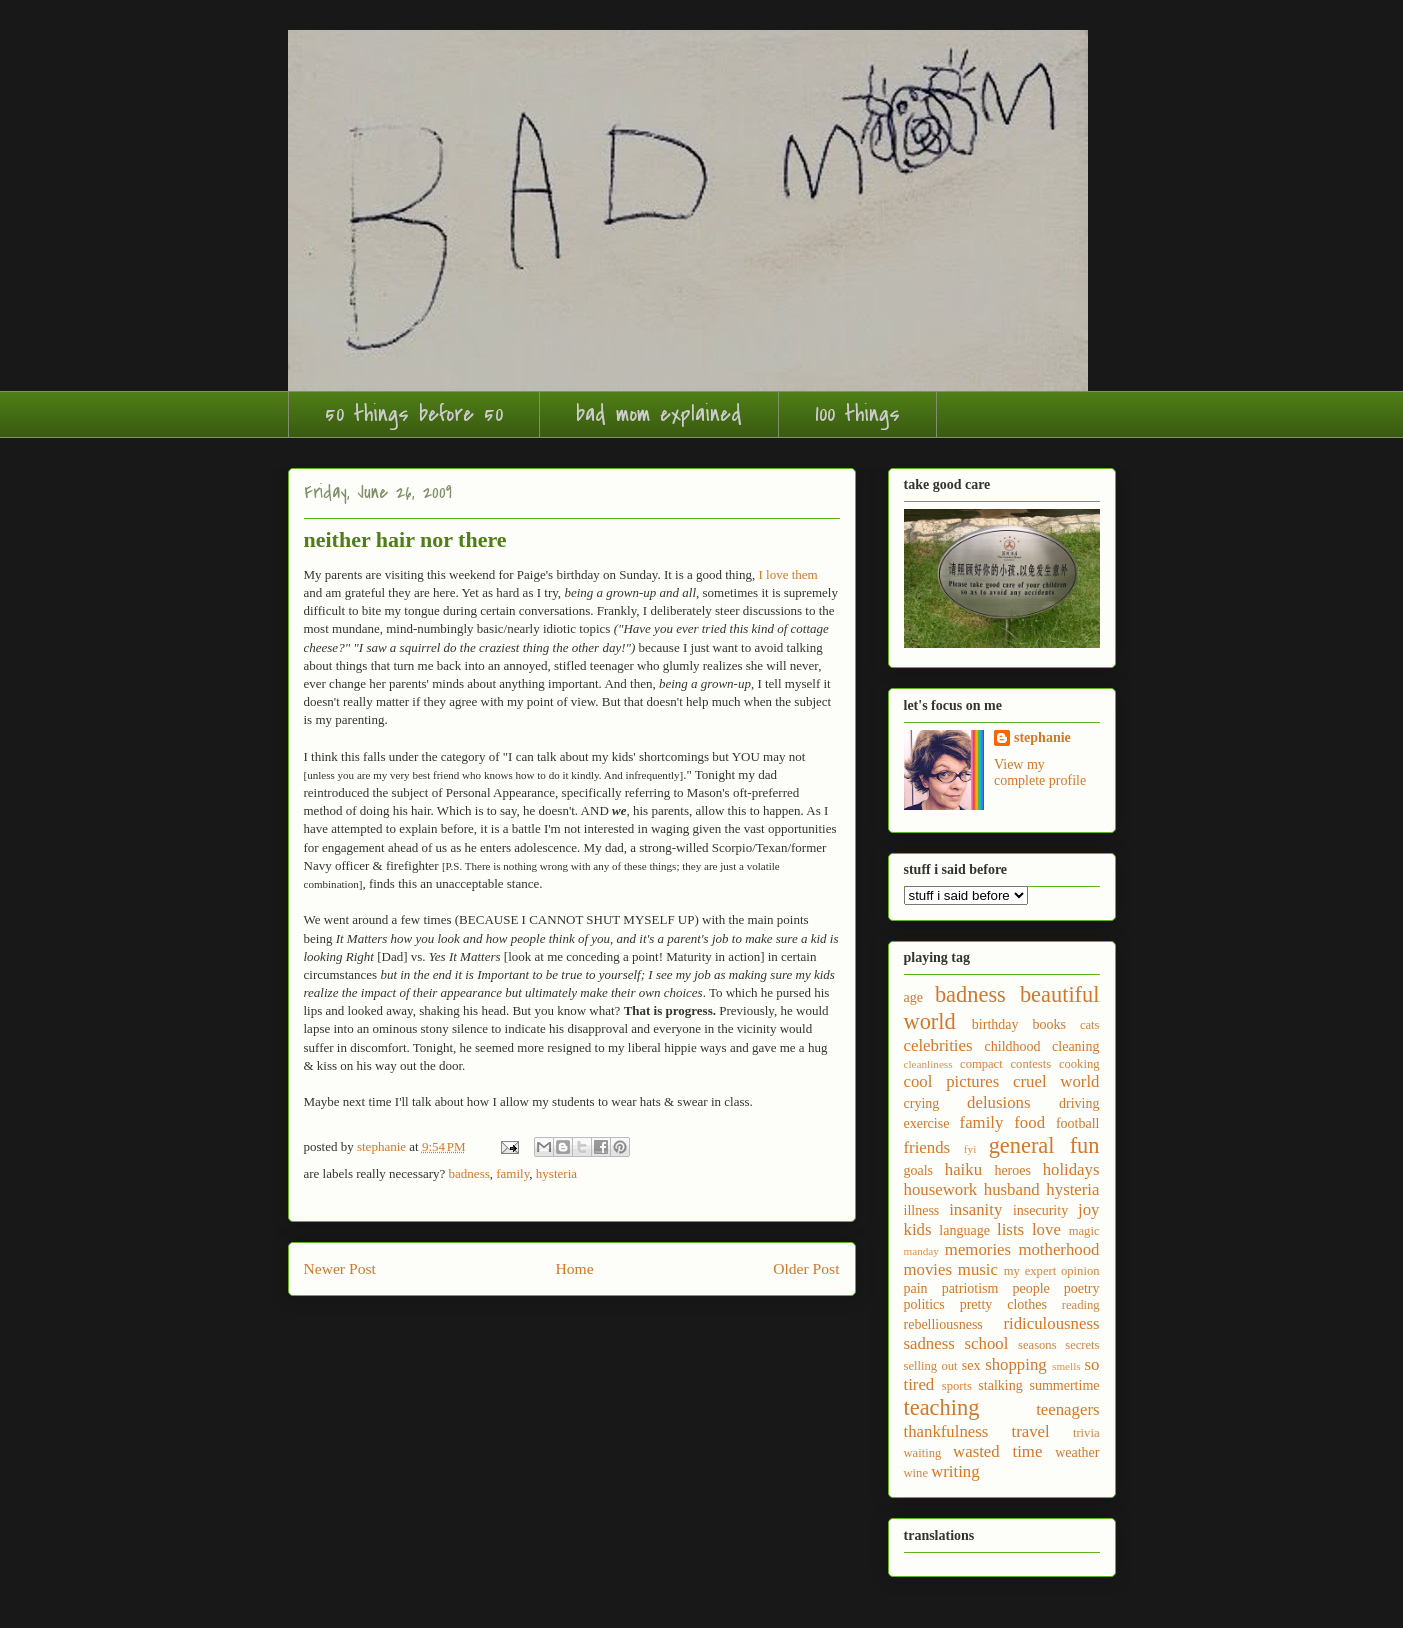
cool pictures (952, 1081)
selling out (931, 1366)
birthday (995, 1024)
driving (1079, 1103)
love (1046, 1229)
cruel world (1056, 1081)
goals (919, 1170)
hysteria (556, 1173)
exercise (927, 1123)
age (913, 997)
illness (922, 1210)
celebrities (938, 1045)
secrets (1082, 1345)
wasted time (997, 1451)
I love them (787, 574)
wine (916, 1473)
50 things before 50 (414, 414)
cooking (1079, 1064)
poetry (1082, 1288)
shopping (1016, 1364)
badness (469, 1173)
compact (981, 1064)
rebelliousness (943, 1324)
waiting (923, 1453)
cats (1090, 1025)
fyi (970, 1149)
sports (957, 1386)
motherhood (1058, 1249)
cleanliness (928, 1064)
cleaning (1075, 1046)
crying (922, 1103)
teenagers (1067, 1409)
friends (927, 1147)
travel (1031, 1431)
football (1078, 1123)
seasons (1037, 1345)
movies (928, 1269)
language (964, 1230)
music (978, 1269)
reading (1081, 1305)
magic (1084, 1231)
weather (1077, 1452)
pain (916, 1288)
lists (1010, 1229)
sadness (929, 1343)
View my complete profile (1040, 772)
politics (924, 1304)
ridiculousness (1051, 1323)
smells (1066, 1366)
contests (1031, 1064)
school (987, 1343)
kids (918, 1229)
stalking (1000, 1385)
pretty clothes (1003, 1304)
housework (941, 1189)
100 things (857, 414)
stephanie (1042, 737)
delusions (998, 1102)
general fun (1044, 1145)
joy (1088, 1209)
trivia (1086, 1433)
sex (971, 1365)
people (1030, 1288)
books (1048, 1024)
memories (978, 1249)
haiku (963, 1169)
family (512, 1173)
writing (955, 1471)
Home (574, 1268)
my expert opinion (1052, 1271)
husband (1012, 1189)
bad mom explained (659, 414)
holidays (1071, 1169)
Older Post (806, 1268)
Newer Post (340, 1268)
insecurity (1040, 1210)
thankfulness (946, 1431)
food (1029, 1122)
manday (921, 1251)
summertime (1065, 1385)
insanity (975, 1209)
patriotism (970, 1288)
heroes (1012, 1170)
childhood (1013, 1046)
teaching (942, 1407)
